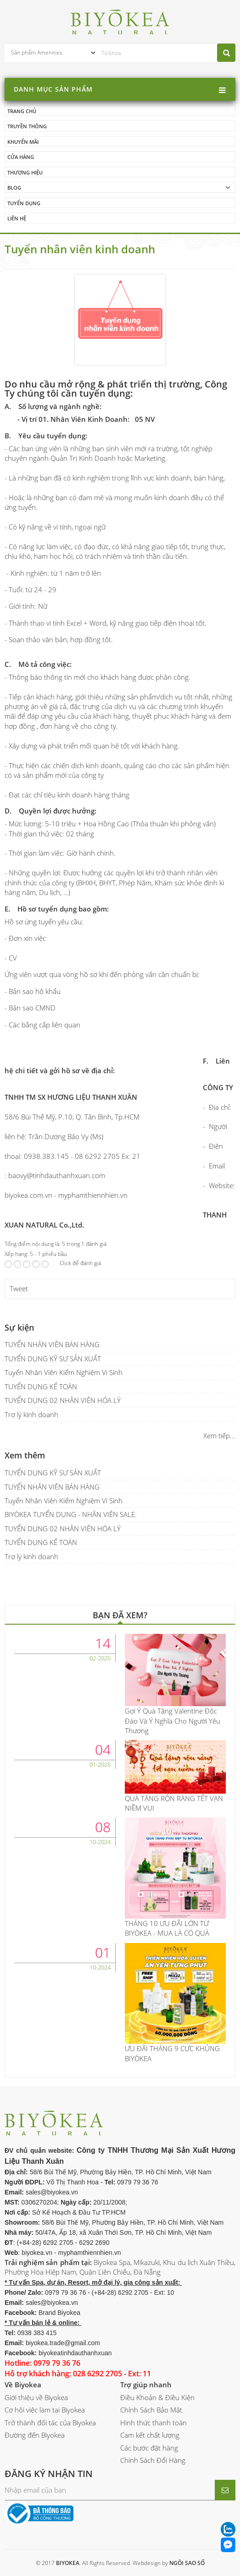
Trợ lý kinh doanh (31, 1414)
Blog (14, 187)
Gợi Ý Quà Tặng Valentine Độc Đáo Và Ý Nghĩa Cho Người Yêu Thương (172, 1720)
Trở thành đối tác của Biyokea (50, 2422)
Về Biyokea (23, 2384)
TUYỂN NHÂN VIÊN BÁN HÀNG (52, 1344)
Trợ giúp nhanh (146, 2384)
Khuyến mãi (23, 141)
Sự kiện (19, 1327)
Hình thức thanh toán (153, 2422)
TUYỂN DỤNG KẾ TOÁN (41, 1386)
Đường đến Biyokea (35, 2435)
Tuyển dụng (23, 203)
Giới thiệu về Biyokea (36, 2397)
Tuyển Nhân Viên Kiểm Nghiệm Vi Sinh (64, 1372)
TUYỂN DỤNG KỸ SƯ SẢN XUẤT (53, 1358)
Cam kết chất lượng (149, 2435)
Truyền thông (27, 126)
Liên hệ (16, 218)
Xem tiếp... (219, 1435)
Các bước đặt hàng (149, 2447)
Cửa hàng (20, 156)
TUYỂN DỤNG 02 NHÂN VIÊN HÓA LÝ (63, 1400)
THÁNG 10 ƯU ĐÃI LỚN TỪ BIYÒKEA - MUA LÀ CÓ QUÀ (167, 1928)
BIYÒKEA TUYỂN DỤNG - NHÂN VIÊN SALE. (71, 1514)
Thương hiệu (25, 172)
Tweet (19, 1288)
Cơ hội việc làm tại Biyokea (45, 2409)
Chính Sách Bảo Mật (151, 2409)
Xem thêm (25, 1455)
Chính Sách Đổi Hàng (152, 2460)
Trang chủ (21, 111)
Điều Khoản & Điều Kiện (157, 2397)
